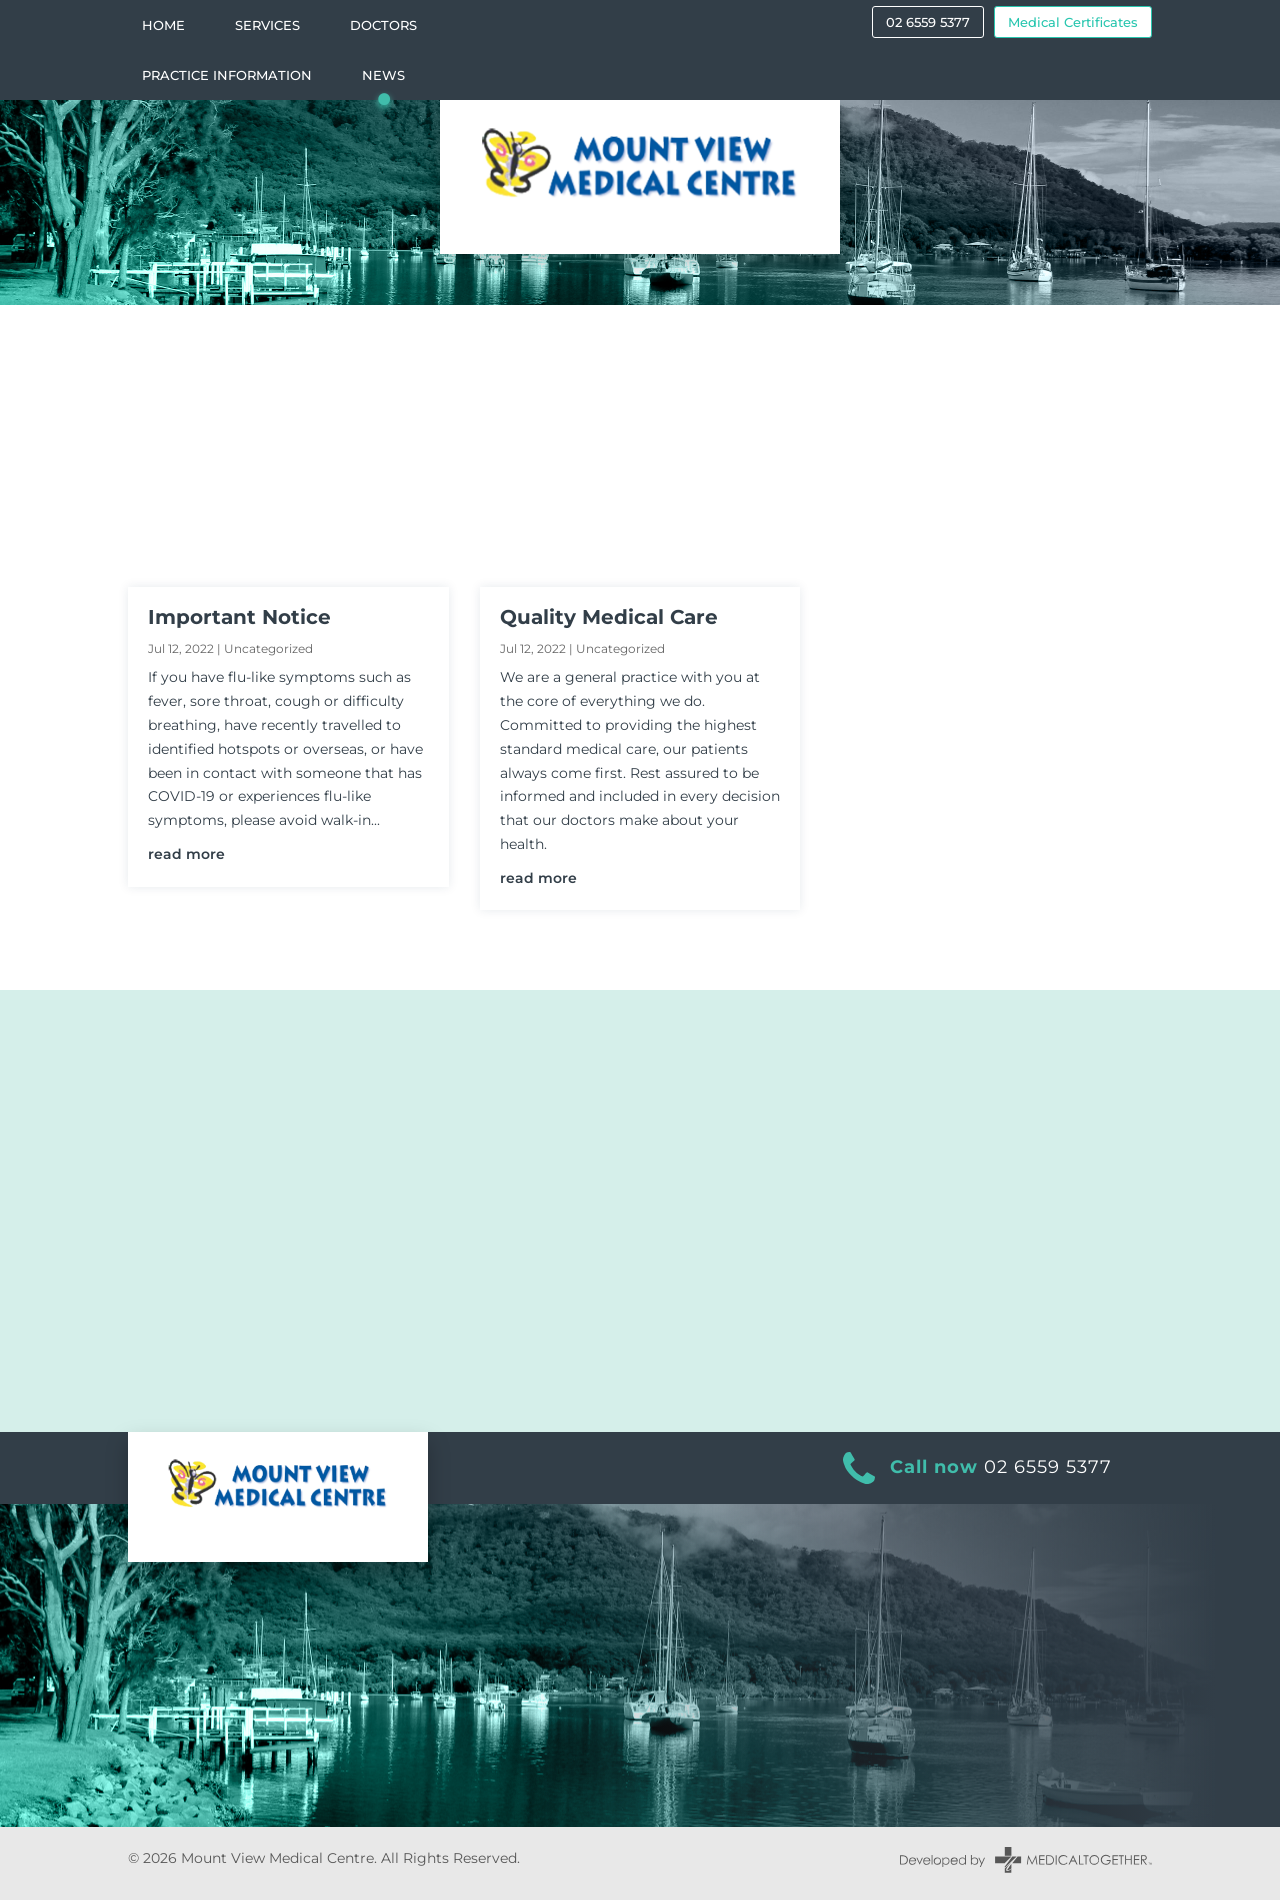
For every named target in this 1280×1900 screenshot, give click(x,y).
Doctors (383, 25)
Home (163, 25)
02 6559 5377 (928, 22)
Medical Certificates (1073, 22)
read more (186, 854)
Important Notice (239, 617)
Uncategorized (268, 648)
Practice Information (227, 75)
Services (267, 25)
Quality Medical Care (609, 617)
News (383, 75)
